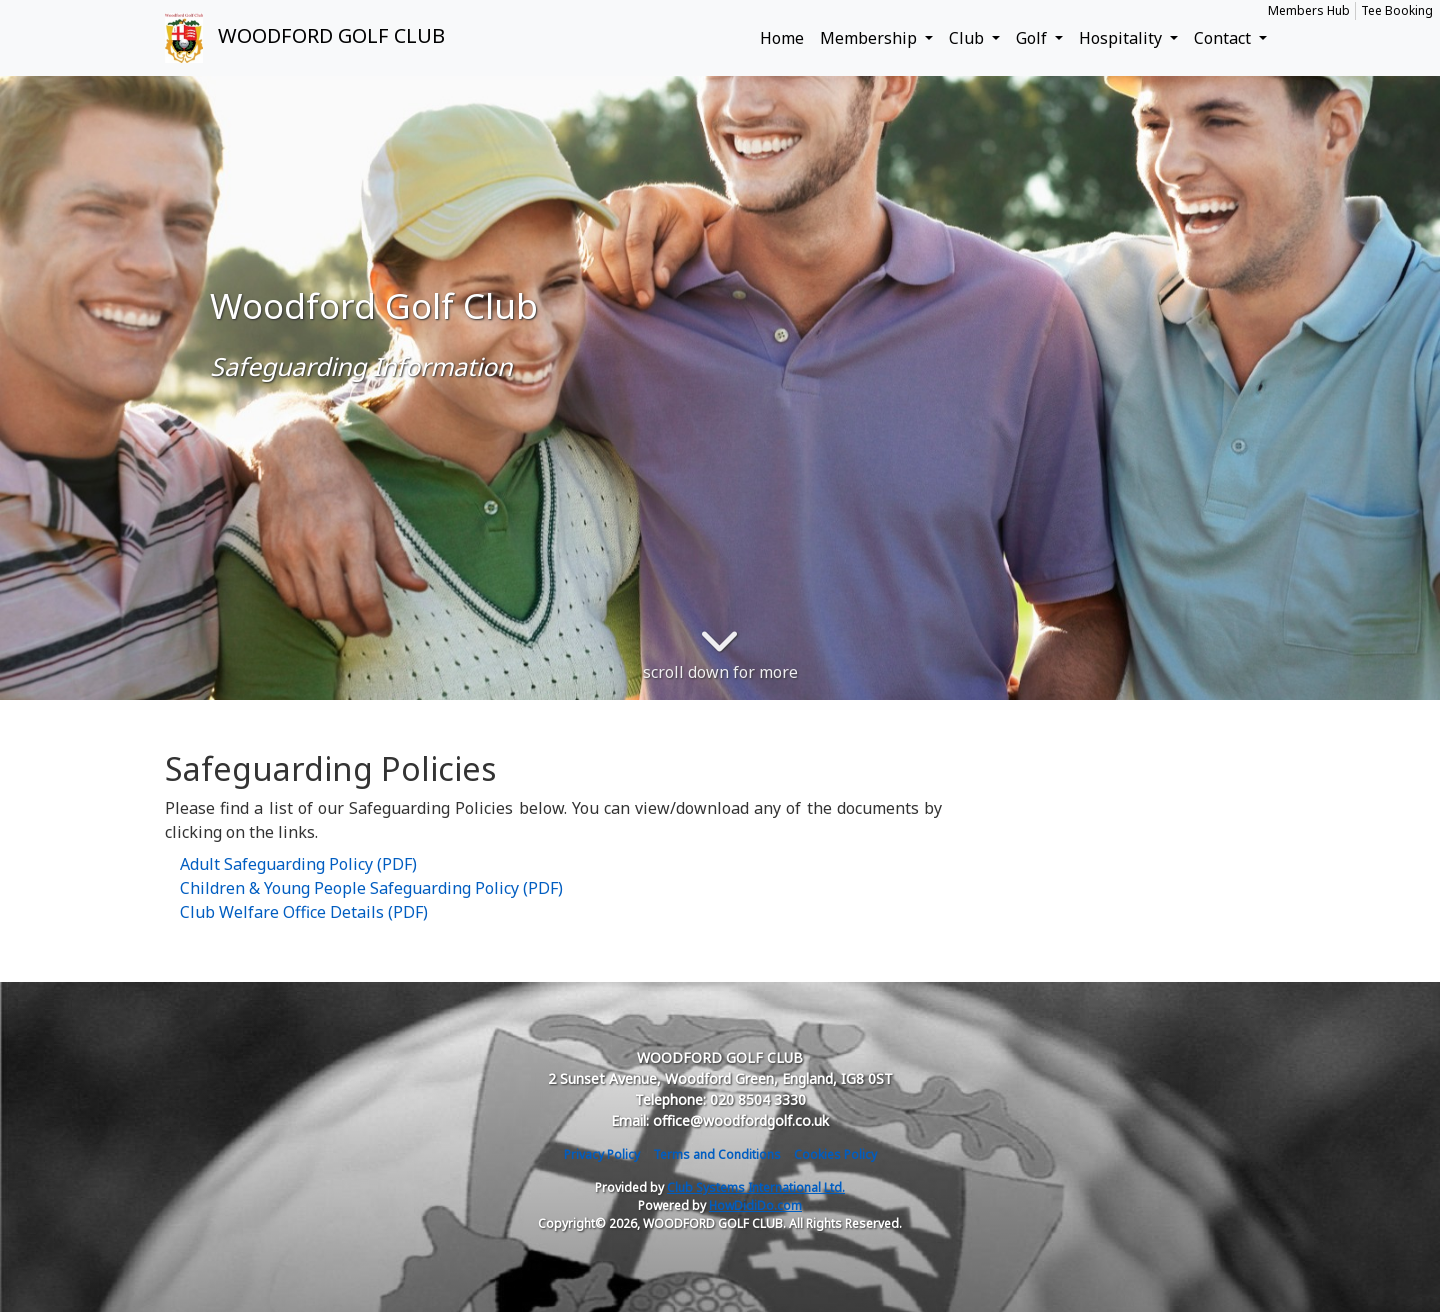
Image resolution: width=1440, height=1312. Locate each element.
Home (782, 38)
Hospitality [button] (1122, 38)
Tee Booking (1397, 10)
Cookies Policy (835, 1154)
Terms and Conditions (717, 1154)
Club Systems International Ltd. (756, 1187)
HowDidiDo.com (755, 1205)
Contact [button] (1224, 38)
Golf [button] (1033, 38)
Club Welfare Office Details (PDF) (304, 912)
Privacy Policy (602, 1154)
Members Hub (1309, 10)
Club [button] (968, 38)
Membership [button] (870, 38)
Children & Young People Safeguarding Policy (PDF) (371, 888)
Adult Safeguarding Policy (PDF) (298, 864)
